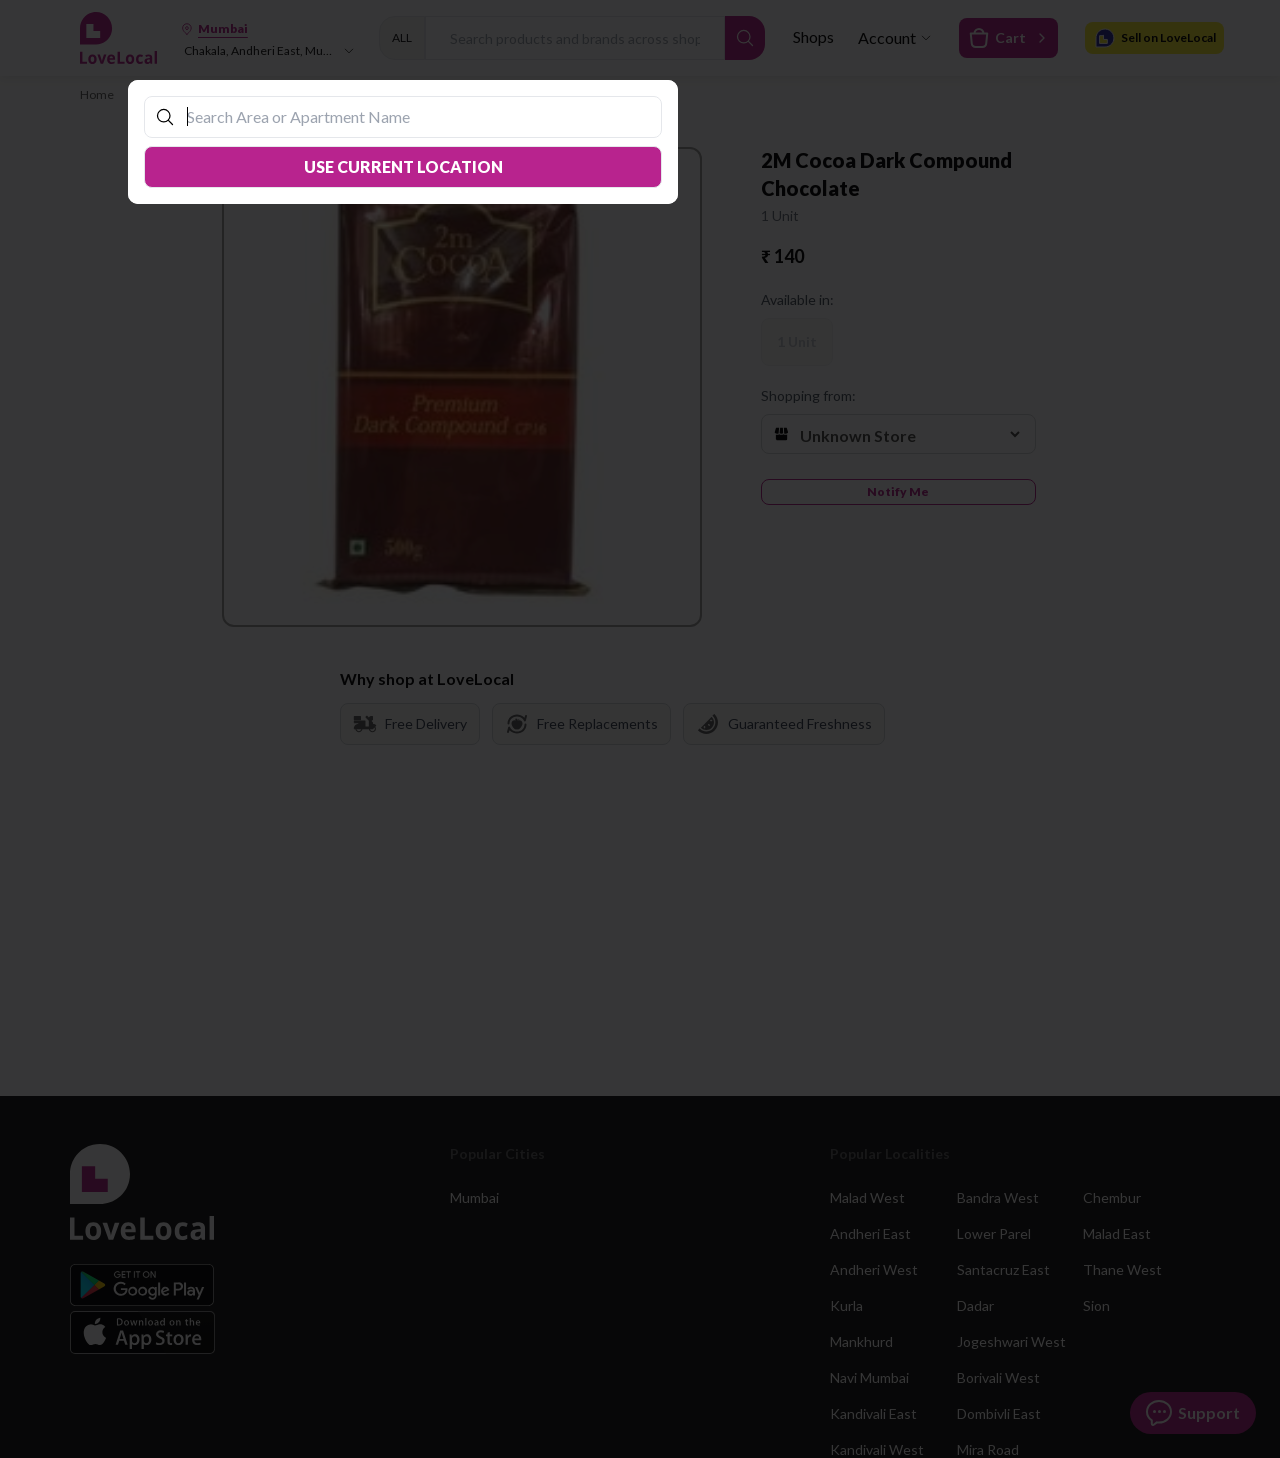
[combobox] (413, 116)
